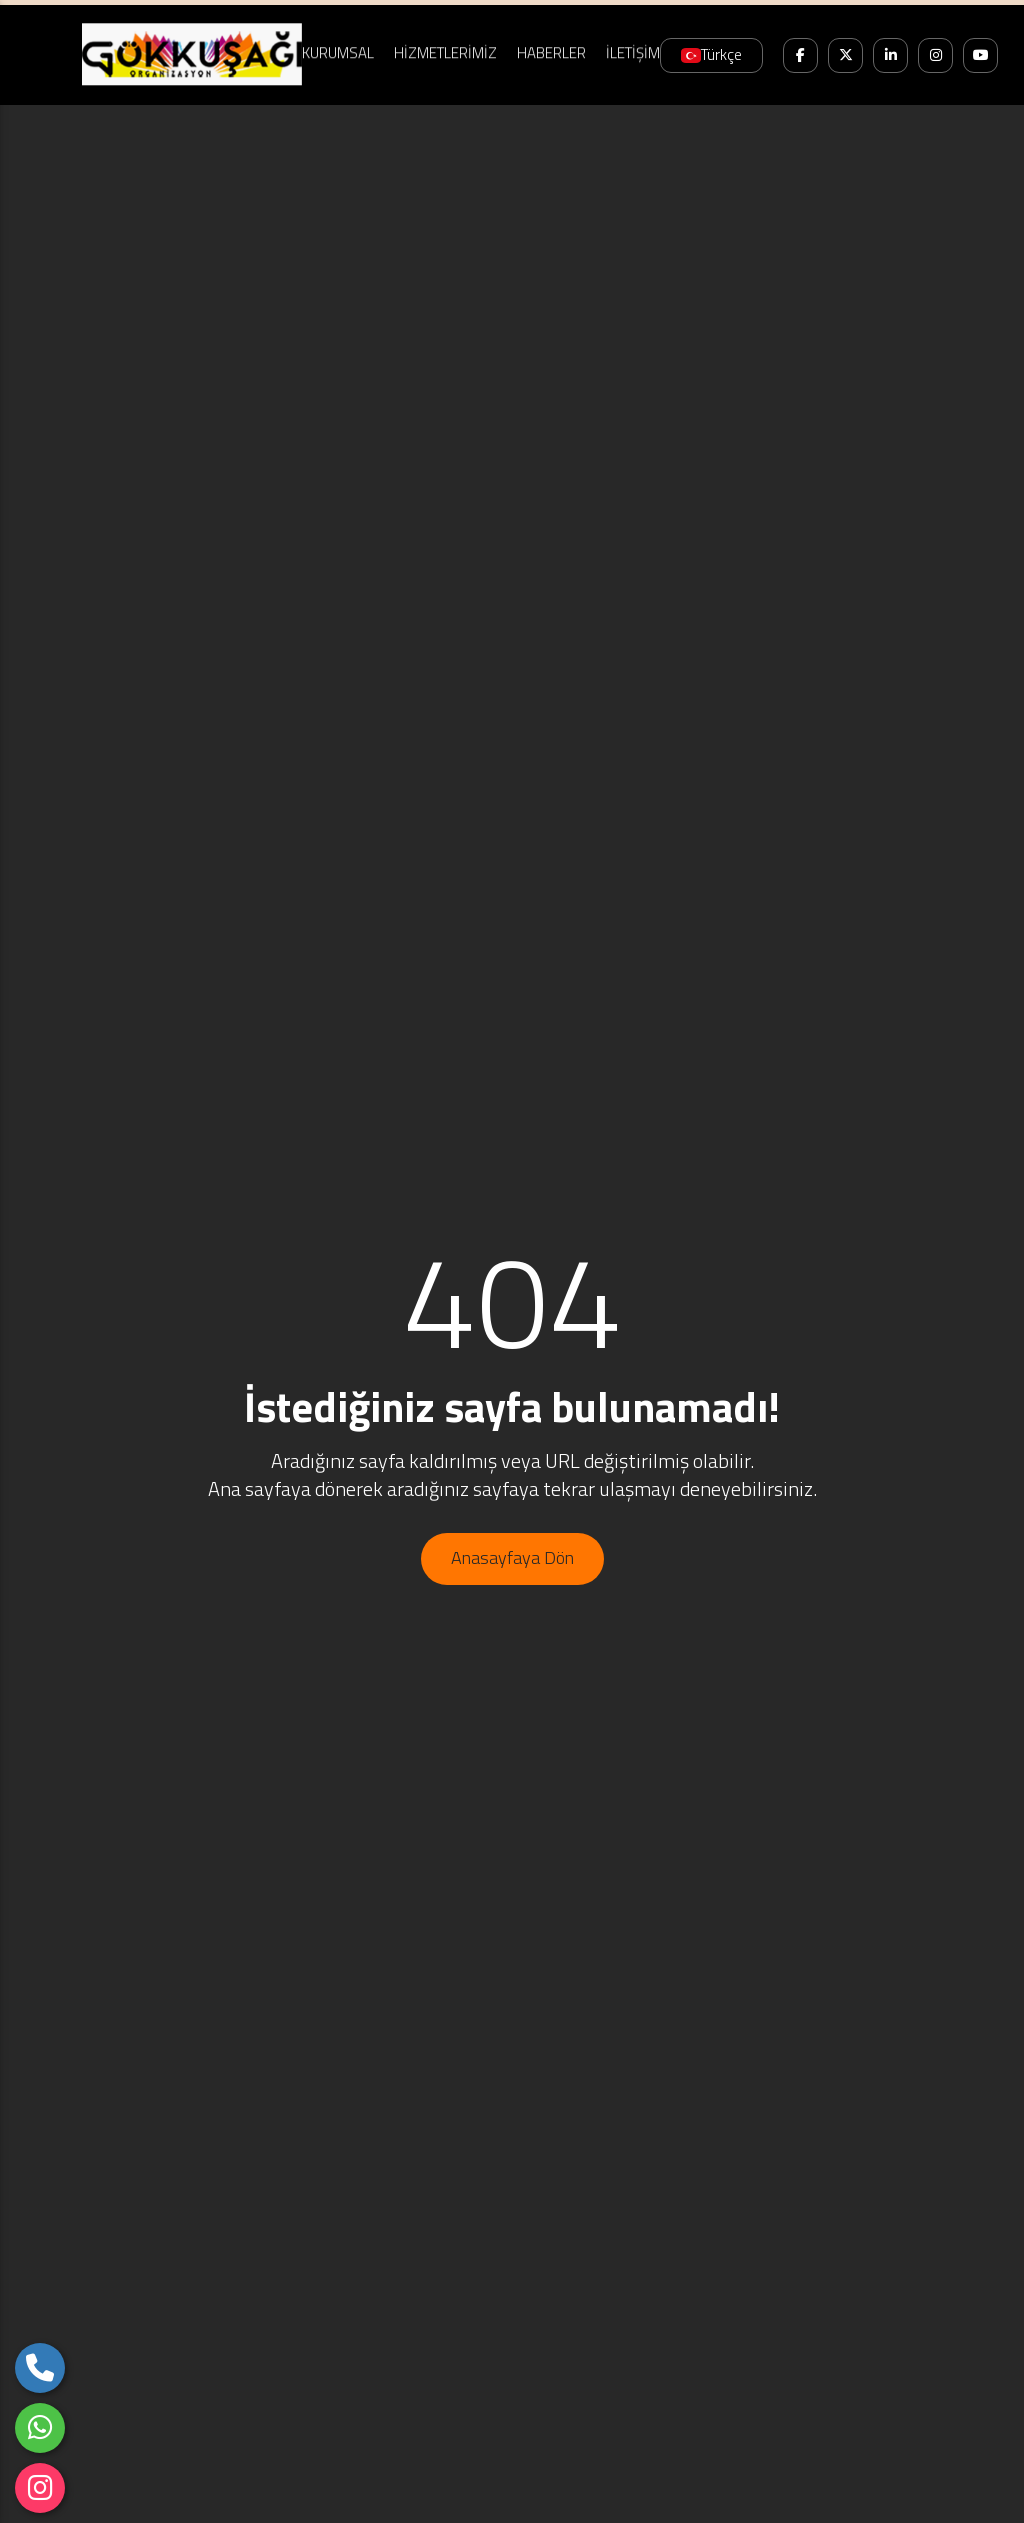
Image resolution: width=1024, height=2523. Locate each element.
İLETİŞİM (633, 50)
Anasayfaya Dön (512, 1557)
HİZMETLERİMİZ (445, 50)
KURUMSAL (338, 50)
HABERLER (551, 50)
